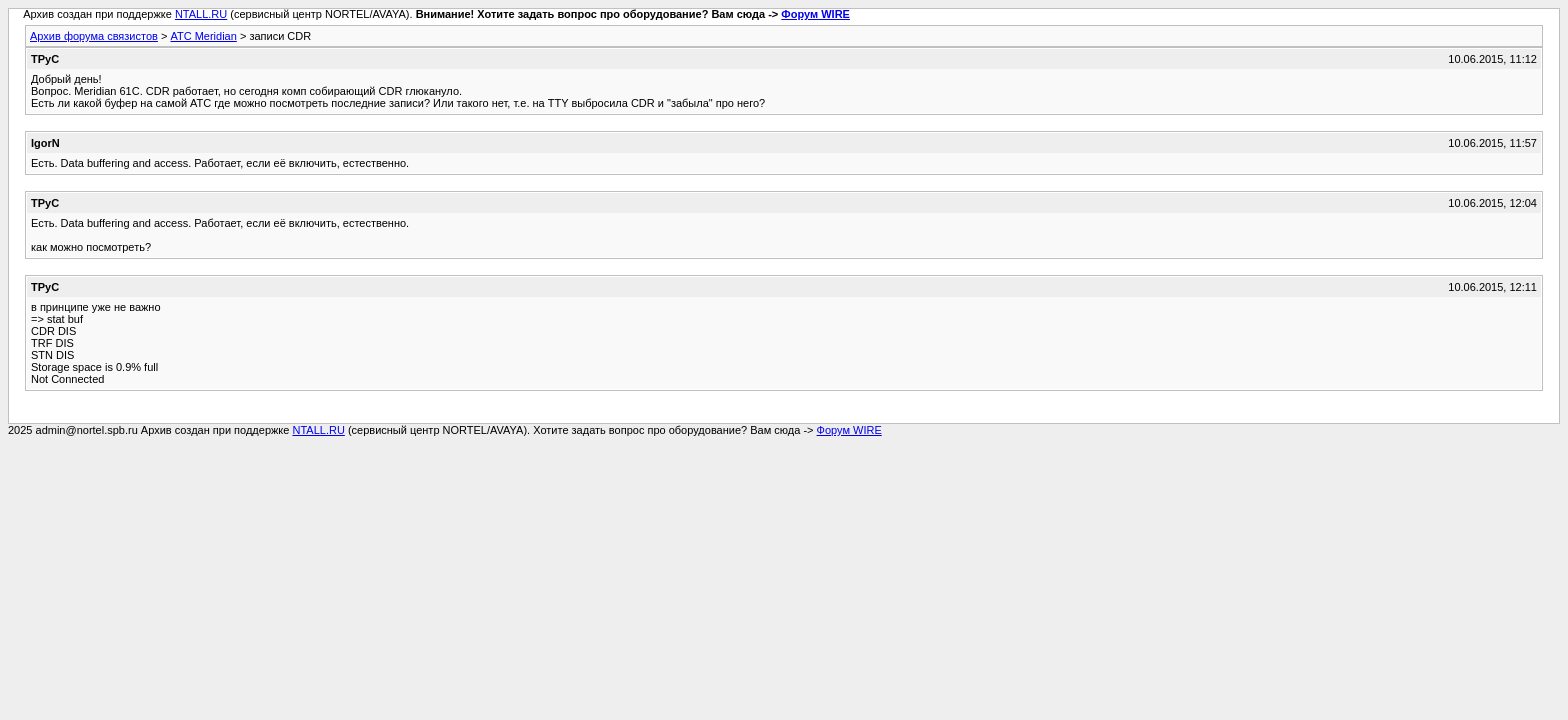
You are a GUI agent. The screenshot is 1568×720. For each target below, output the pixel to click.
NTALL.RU (201, 14)
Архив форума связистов (94, 36)
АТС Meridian (203, 36)
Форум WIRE (815, 14)
